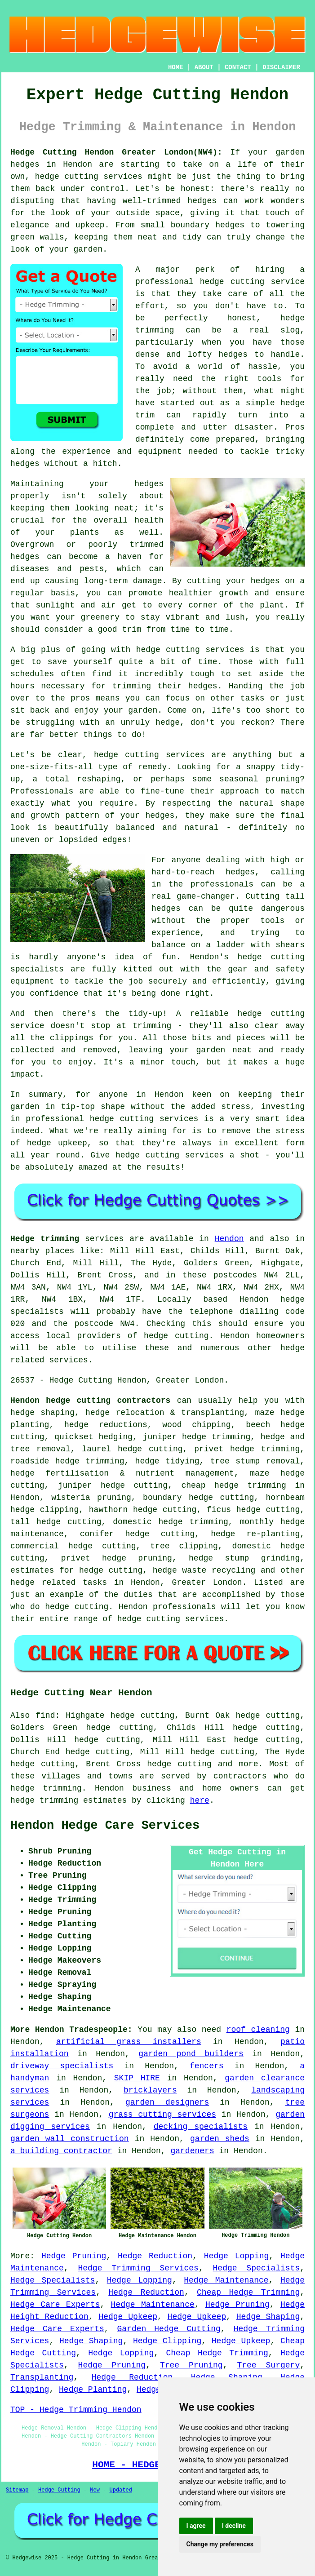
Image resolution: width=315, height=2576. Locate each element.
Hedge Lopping (236, 2256)
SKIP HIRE (137, 2078)
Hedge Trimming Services (138, 2268)
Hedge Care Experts (55, 2304)
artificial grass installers (128, 2041)
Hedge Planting (93, 2389)
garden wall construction (69, 2138)
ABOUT (204, 67)
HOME (175, 67)
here (199, 1800)
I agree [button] (196, 2525)
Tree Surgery (268, 2365)
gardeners (192, 2150)
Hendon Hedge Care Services (105, 1825)
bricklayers (150, 2090)
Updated (120, 2490)
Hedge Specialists (256, 2268)
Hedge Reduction (155, 2256)
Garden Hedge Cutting (169, 2328)
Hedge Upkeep (127, 2316)
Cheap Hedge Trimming (248, 2292)
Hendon (229, 1238)
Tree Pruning (191, 2365)
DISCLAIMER (281, 67)
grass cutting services (162, 2114)
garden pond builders (190, 2053)
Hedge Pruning (73, 2256)
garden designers (167, 2102)
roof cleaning (258, 2029)
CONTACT (238, 67)
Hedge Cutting (59, 2490)
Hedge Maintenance (226, 2280)
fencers (207, 2066)
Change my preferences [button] (219, 2544)
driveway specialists (61, 2066)
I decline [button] (234, 2525)
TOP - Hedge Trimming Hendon (76, 2409)
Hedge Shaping (268, 2316)
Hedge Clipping (167, 2341)
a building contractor (61, 2150)
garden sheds (219, 2138)
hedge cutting (179, 1764)
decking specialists (201, 2126)
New (95, 2490)
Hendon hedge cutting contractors (90, 1400)
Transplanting (41, 2377)
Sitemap (17, 2490)
